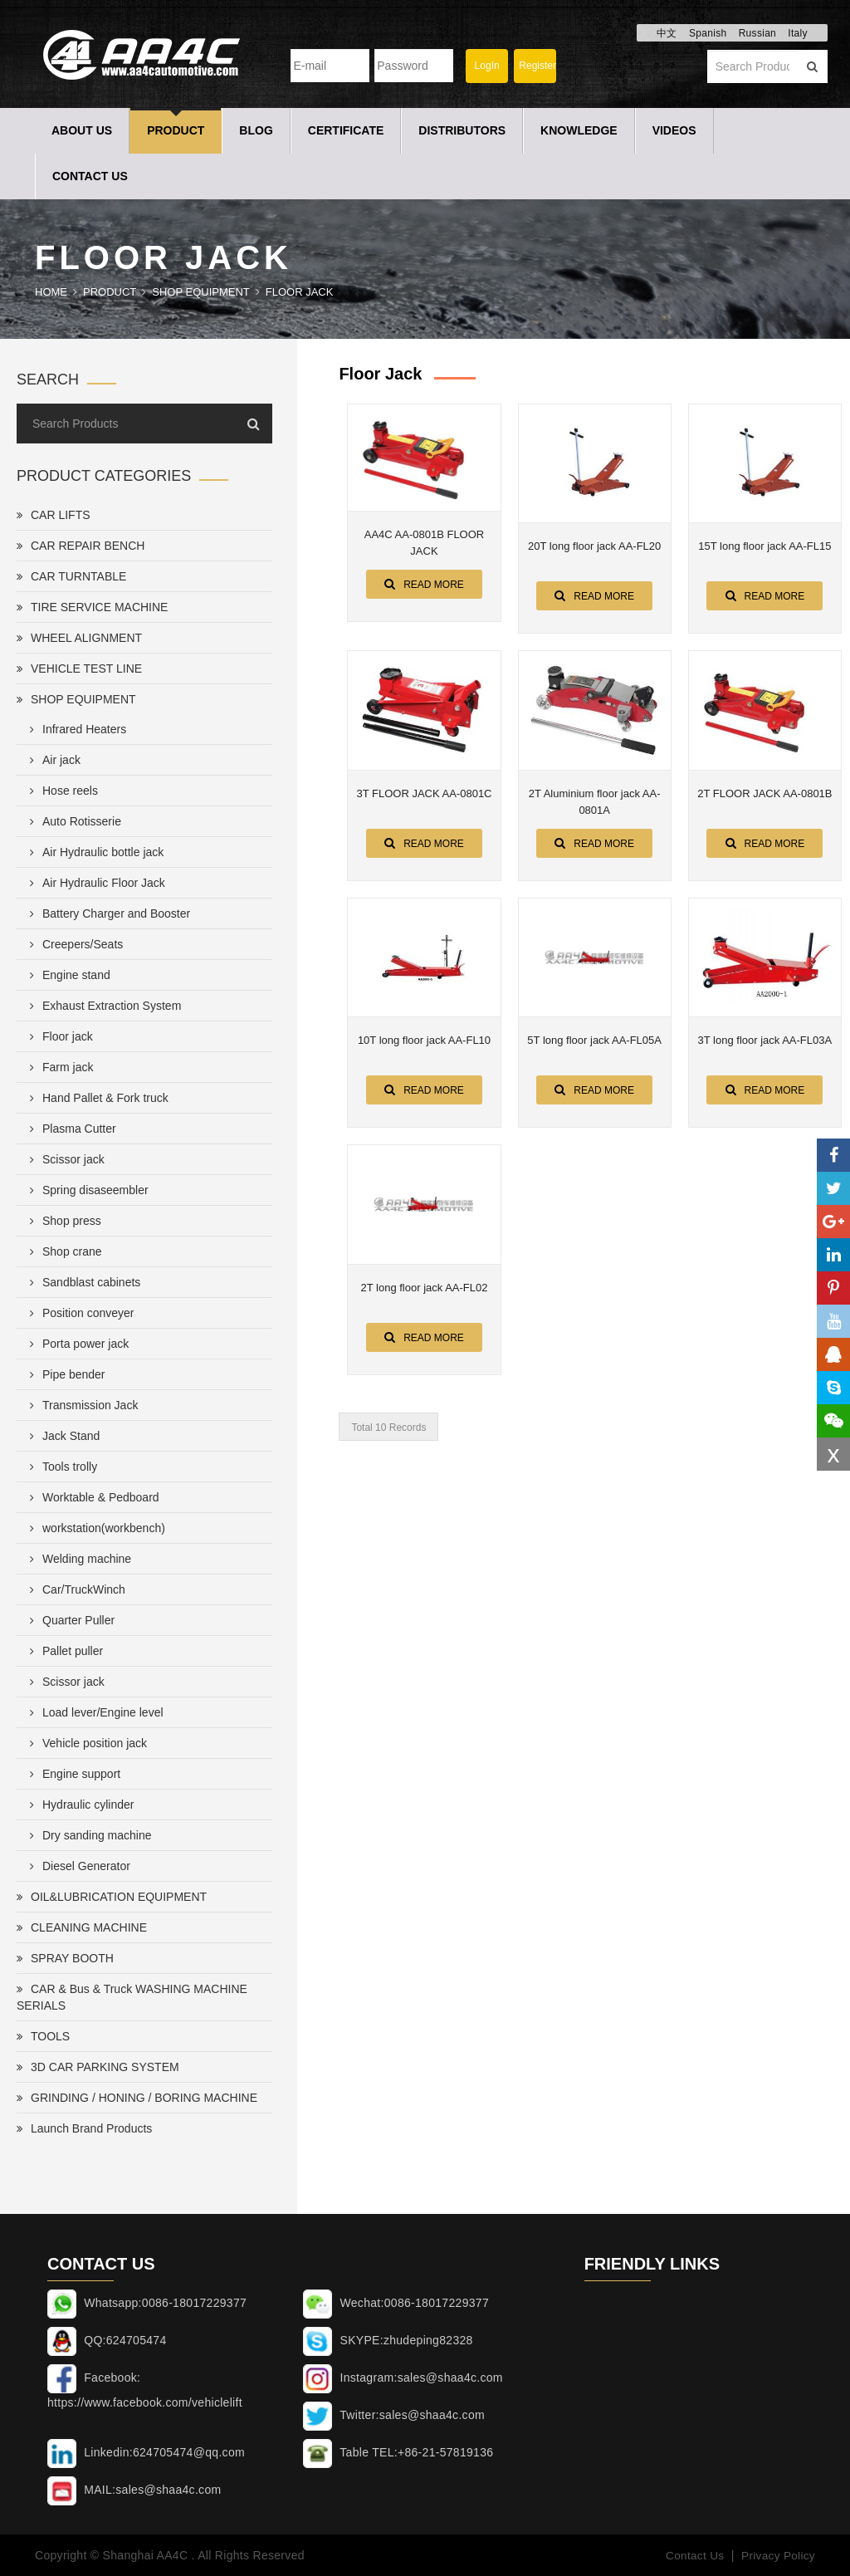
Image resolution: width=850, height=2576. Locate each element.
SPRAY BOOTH (65, 1958)
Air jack (52, 759)
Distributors (462, 130)
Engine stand (66, 975)
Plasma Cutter (69, 1128)
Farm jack (58, 1067)
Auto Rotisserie (72, 821)
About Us (81, 130)
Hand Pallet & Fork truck (96, 1097)
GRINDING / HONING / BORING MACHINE (137, 2097)
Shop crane (62, 1251)
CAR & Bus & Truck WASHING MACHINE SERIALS (132, 1997)
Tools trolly (60, 1466)
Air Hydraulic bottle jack (93, 852)
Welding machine (77, 1558)
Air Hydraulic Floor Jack (94, 882)
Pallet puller (63, 1651)
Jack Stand (61, 1435)
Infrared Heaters (74, 729)
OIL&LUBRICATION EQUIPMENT (112, 1896)
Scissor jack (64, 1159)
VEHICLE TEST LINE (79, 668)
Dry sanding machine (87, 1835)
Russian (757, 33)
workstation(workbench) (94, 1528)
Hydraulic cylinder (78, 1804)
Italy (798, 33)
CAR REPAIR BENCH (80, 545)
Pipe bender (64, 1374)
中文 (667, 33)
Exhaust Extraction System (102, 1005)
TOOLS (43, 2036)
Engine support (71, 1773)
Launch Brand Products (84, 2128)
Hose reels (60, 790)
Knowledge (579, 130)
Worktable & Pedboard (91, 1497)
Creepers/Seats (73, 944)
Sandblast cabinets (81, 1282)
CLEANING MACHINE (82, 1927)
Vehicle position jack (85, 1743)
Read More (424, 583)
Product (175, 130)
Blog (255, 130)
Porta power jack (76, 1343)
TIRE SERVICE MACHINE (92, 607)
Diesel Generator (76, 1866)
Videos (674, 130)
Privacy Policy (777, 2555)
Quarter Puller (69, 1620)
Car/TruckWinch (74, 1589)
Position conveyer (78, 1313)
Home (51, 292)
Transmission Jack (80, 1405)
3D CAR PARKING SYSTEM (98, 2067)
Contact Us (90, 176)
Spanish (707, 33)
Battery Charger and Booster (106, 913)
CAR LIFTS (53, 515)
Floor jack (300, 292)
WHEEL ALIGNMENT (79, 637)
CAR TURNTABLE (71, 576)
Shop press (62, 1220)
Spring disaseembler (86, 1190)
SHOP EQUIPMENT (201, 292)
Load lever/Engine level (93, 1712)
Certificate (346, 130)
